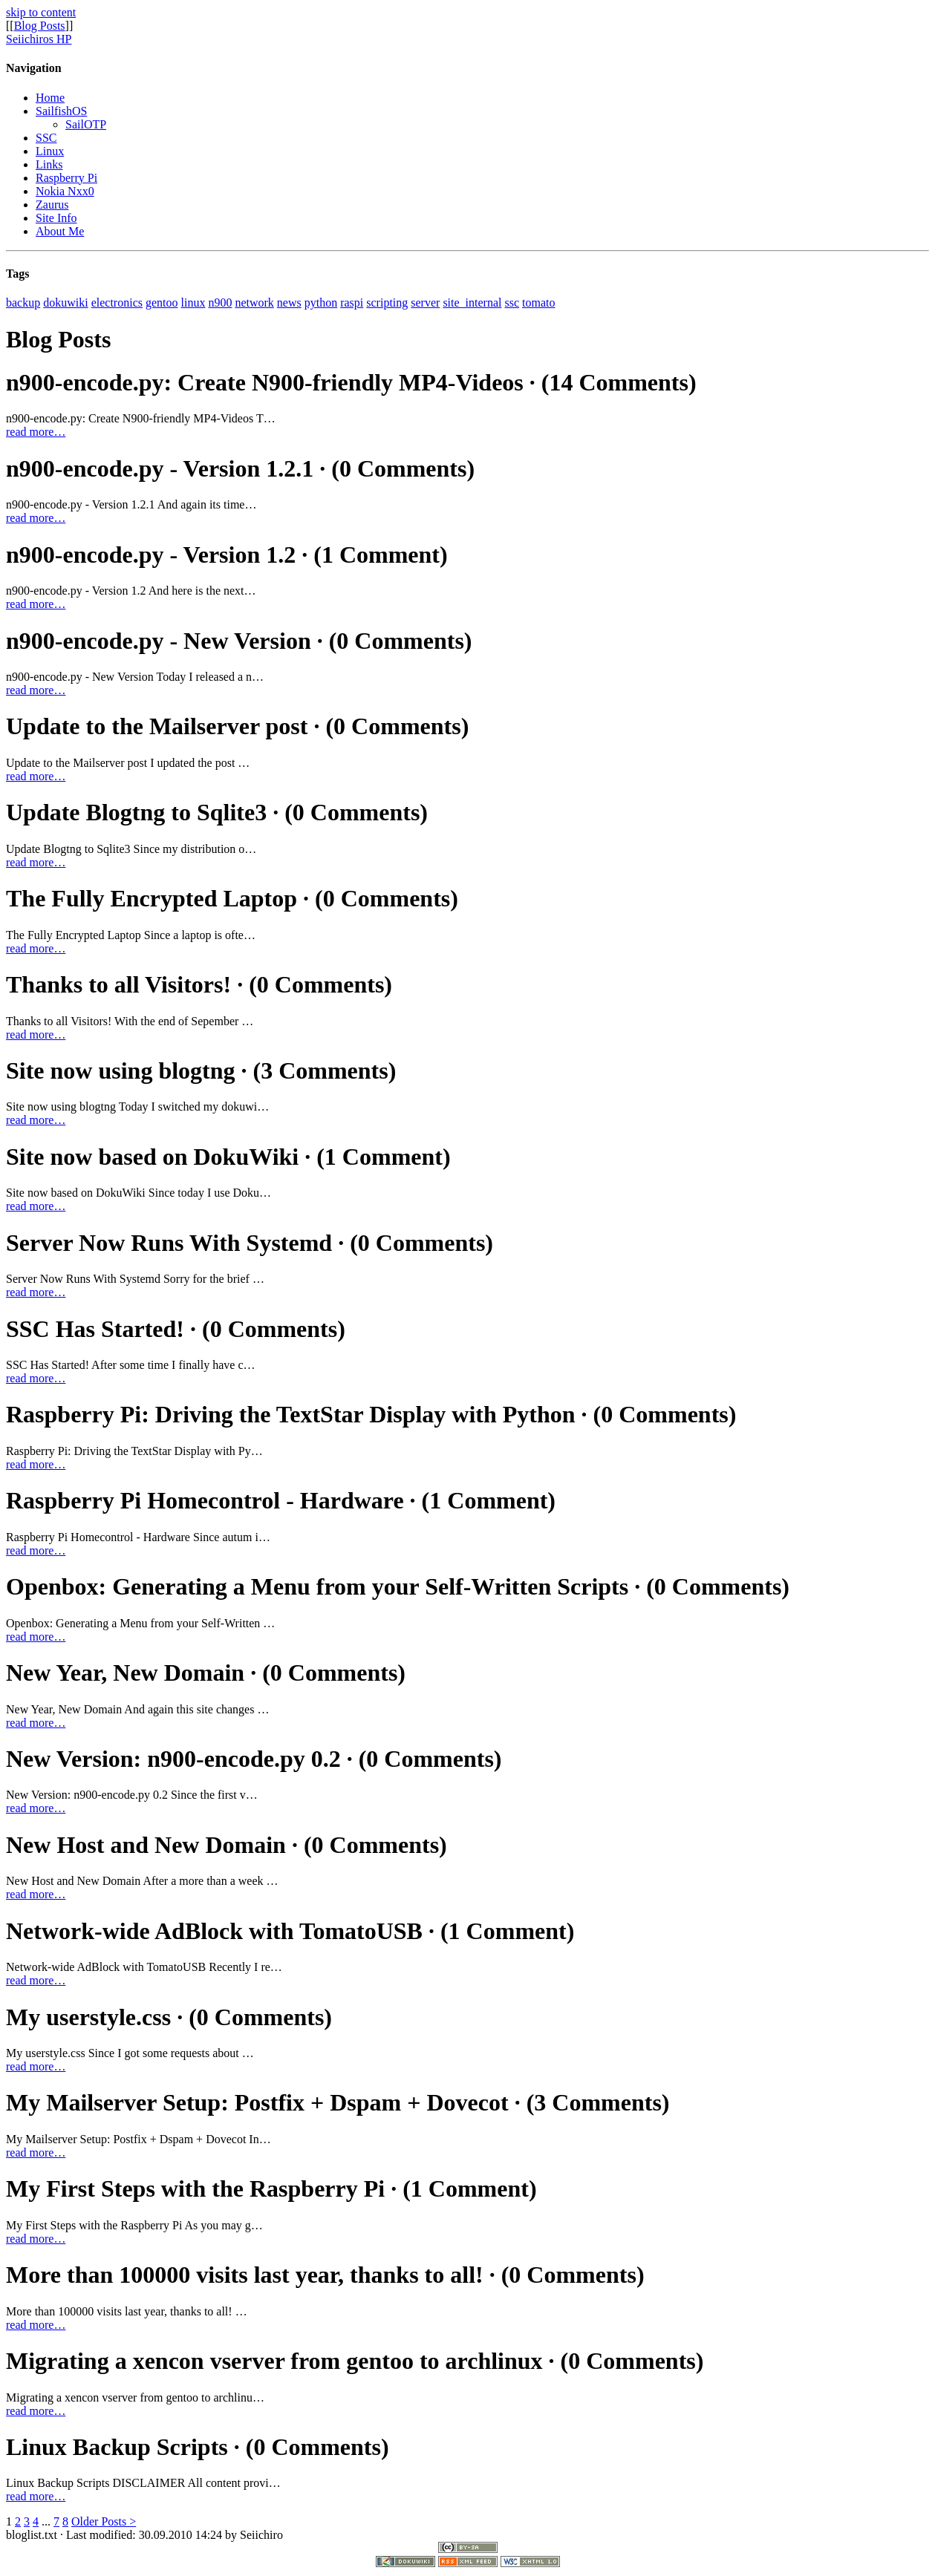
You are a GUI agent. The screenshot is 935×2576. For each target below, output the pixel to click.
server (425, 302)
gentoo (162, 302)
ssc (511, 302)
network (254, 302)
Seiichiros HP (38, 39)
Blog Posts (39, 25)
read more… (35, 431)
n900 (220, 302)
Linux (50, 151)
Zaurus (52, 204)
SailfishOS (61, 111)
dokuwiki (65, 302)
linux (193, 302)
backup (23, 302)
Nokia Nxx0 (65, 191)
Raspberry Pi (66, 177)
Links (49, 164)
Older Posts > (103, 2521)
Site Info (56, 218)
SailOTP (85, 124)
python (320, 302)
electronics (117, 302)
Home (50, 97)
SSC (46, 137)
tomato (538, 302)
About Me (60, 231)
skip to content (41, 12)
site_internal (472, 302)
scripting (387, 302)
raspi (351, 302)
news (289, 302)
